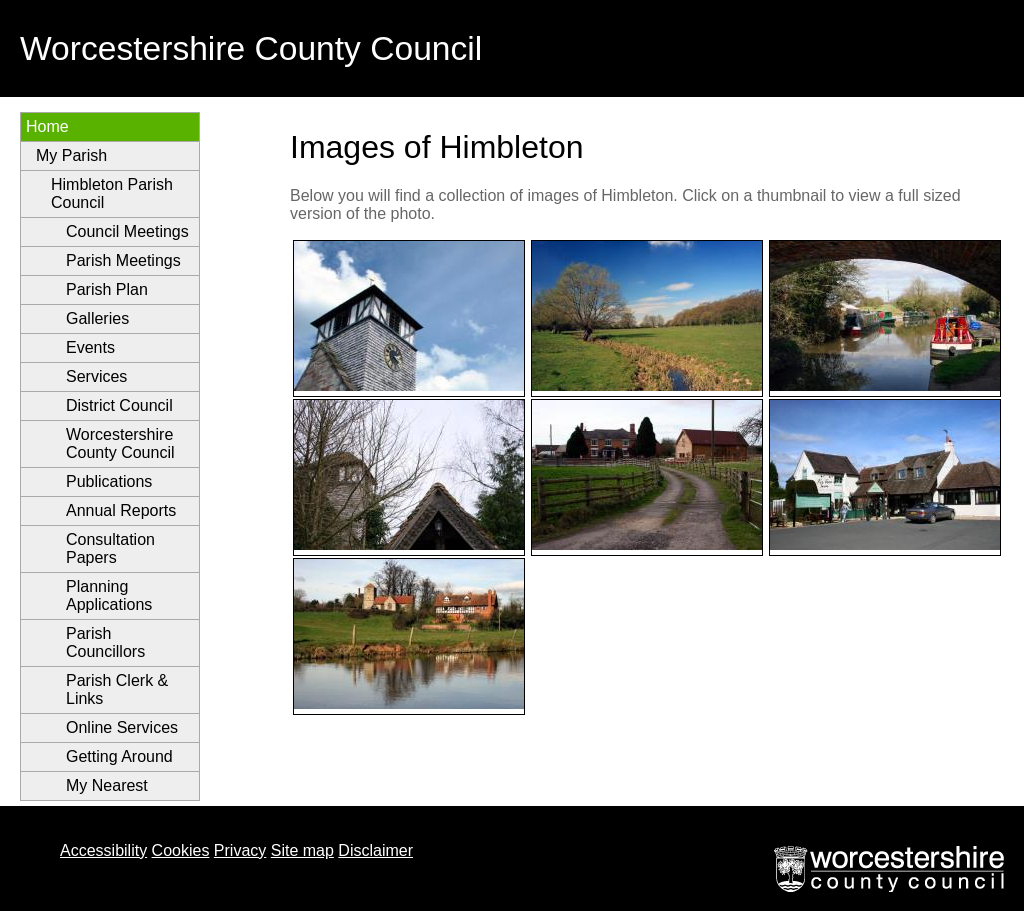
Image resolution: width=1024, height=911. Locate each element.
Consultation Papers (110, 548)
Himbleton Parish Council (112, 193)
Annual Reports (121, 510)
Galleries (97, 318)
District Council (119, 405)
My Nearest (107, 785)
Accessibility (103, 850)
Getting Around (119, 756)
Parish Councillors (105, 642)
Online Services (122, 727)
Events (90, 347)
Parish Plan (107, 289)
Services (96, 376)
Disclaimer (375, 850)
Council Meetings (127, 231)
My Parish (71, 155)
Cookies (181, 850)
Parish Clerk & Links (117, 689)
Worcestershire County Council (120, 443)
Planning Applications (109, 595)
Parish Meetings (123, 260)
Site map (302, 850)
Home (47, 126)
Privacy (240, 850)
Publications (109, 481)
